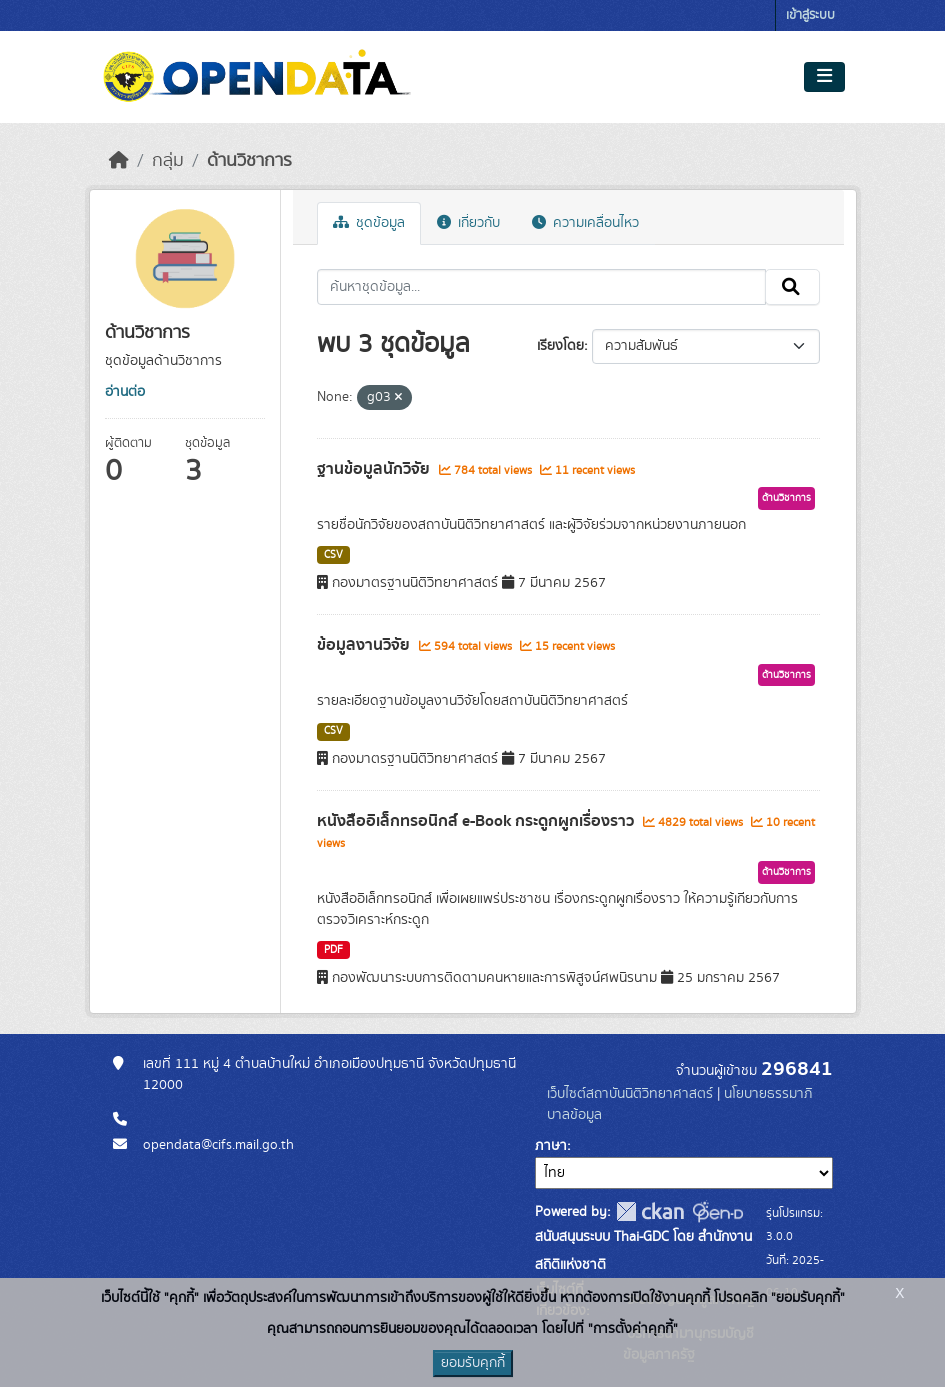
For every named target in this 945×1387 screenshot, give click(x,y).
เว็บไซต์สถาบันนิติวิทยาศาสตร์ (630, 1094)
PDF (333, 950)
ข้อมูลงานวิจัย (365, 645)
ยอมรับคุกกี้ (473, 1363)
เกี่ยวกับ (468, 223)
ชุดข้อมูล (369, 223)
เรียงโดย (560, 346)
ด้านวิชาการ (249, 161)
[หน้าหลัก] (119, 161)
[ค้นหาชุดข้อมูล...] (541, 287)
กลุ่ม (168, 161)
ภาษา (551, 1146)
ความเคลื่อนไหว (585, 223)
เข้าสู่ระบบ (810, 15)
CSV (333, 555)
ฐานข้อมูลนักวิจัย (375, 469)
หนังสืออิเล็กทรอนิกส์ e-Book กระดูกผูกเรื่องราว (477, 821)
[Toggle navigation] (824, 77)
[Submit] (792, 287)
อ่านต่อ (125, 392)
